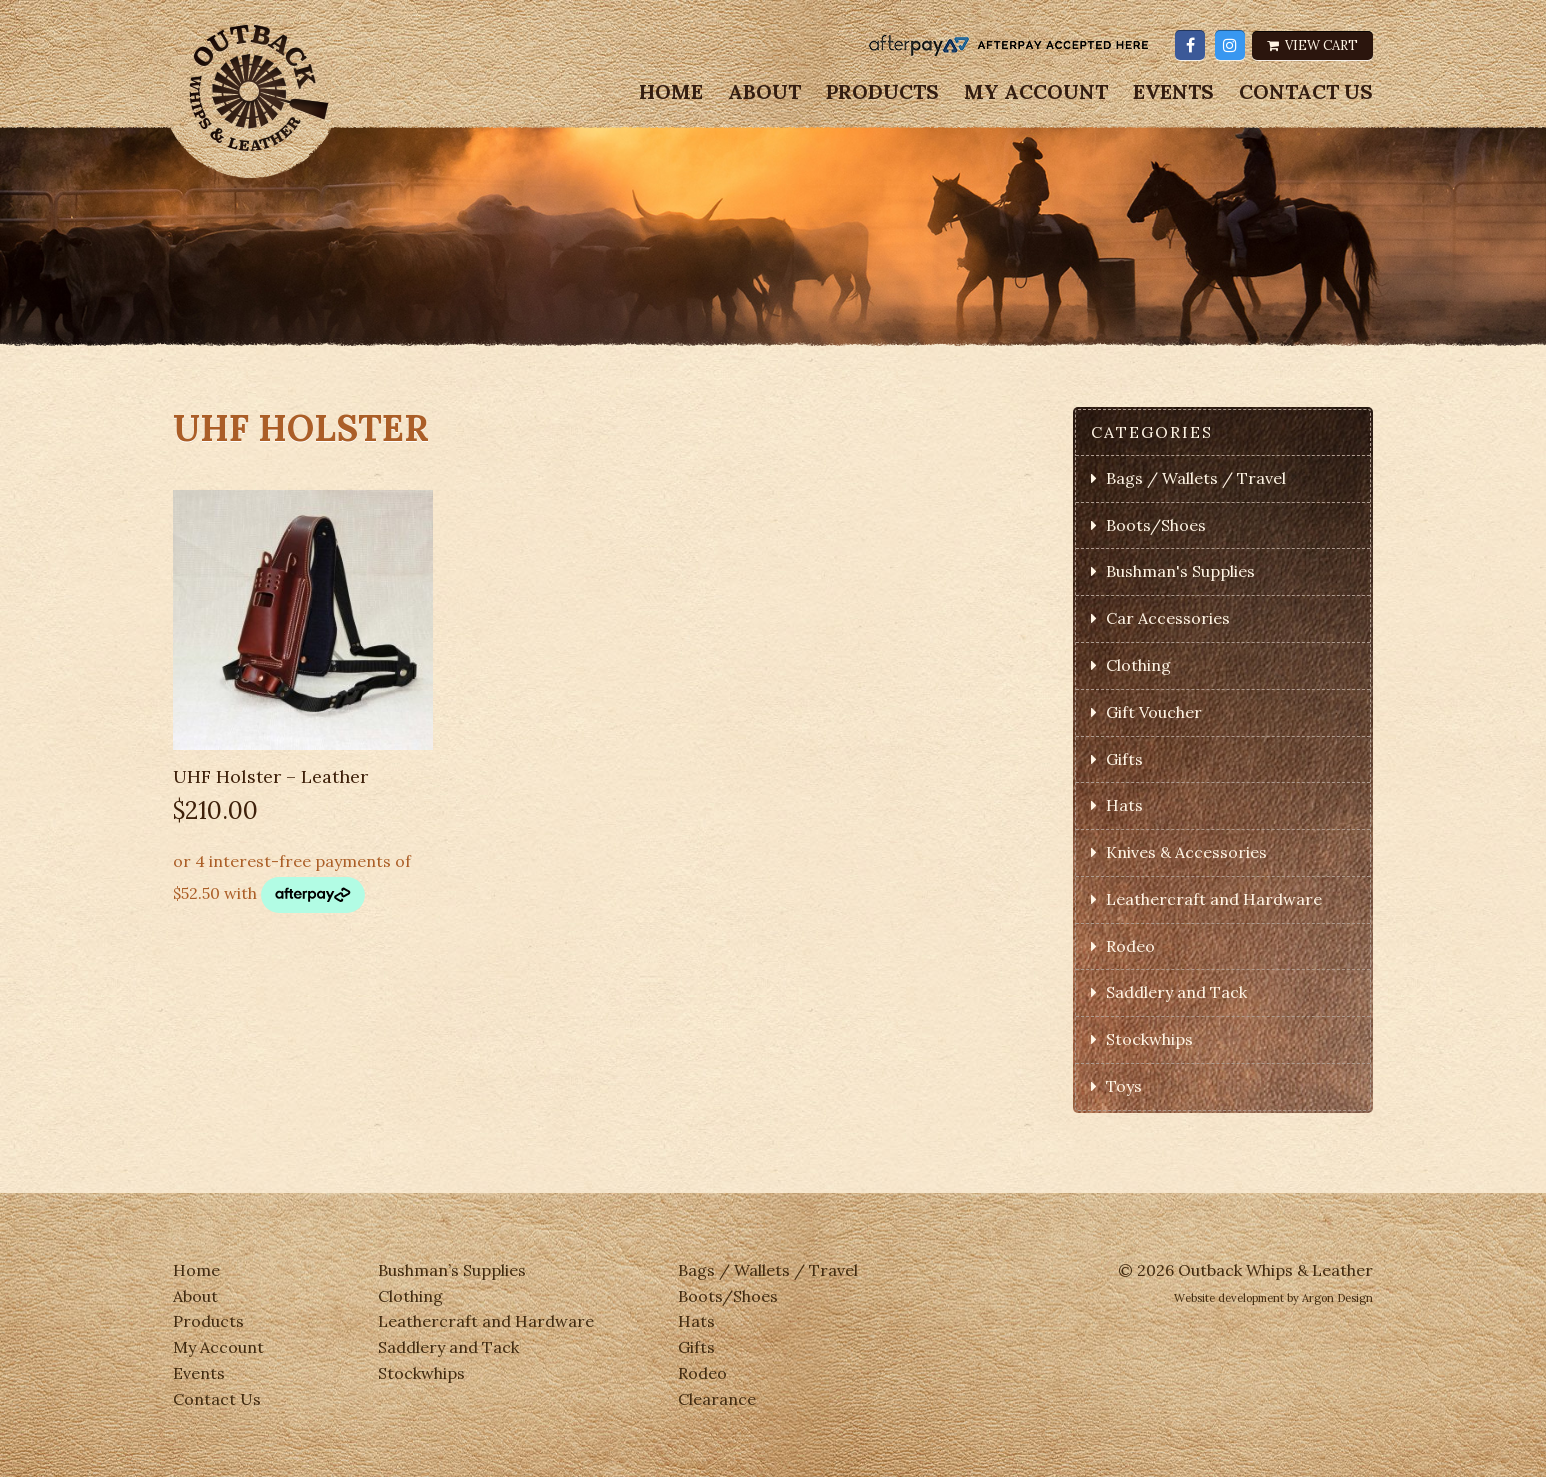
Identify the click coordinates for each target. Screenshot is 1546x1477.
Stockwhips (1149, 1039)
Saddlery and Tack (1176, 992)
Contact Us (1306, 92)
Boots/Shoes (1156, 525)
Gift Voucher (1154, 712)
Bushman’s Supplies (452, 1270)
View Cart (1312, 45)
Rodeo (1130, 946)
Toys (1124, 1086)
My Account (1036, 92)
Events (1173, 92)
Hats (1124, 805)
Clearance (717, 1399)
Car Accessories (1168, 618)
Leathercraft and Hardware (1214, 899)
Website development (1229, 1298)
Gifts (1124, 759)
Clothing (1138, 665)
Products (882, 92)
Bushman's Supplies (1180, 571)
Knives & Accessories (1186, 852)
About (764, 92)
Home (671, 92)
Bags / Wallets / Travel (1196, 478)
